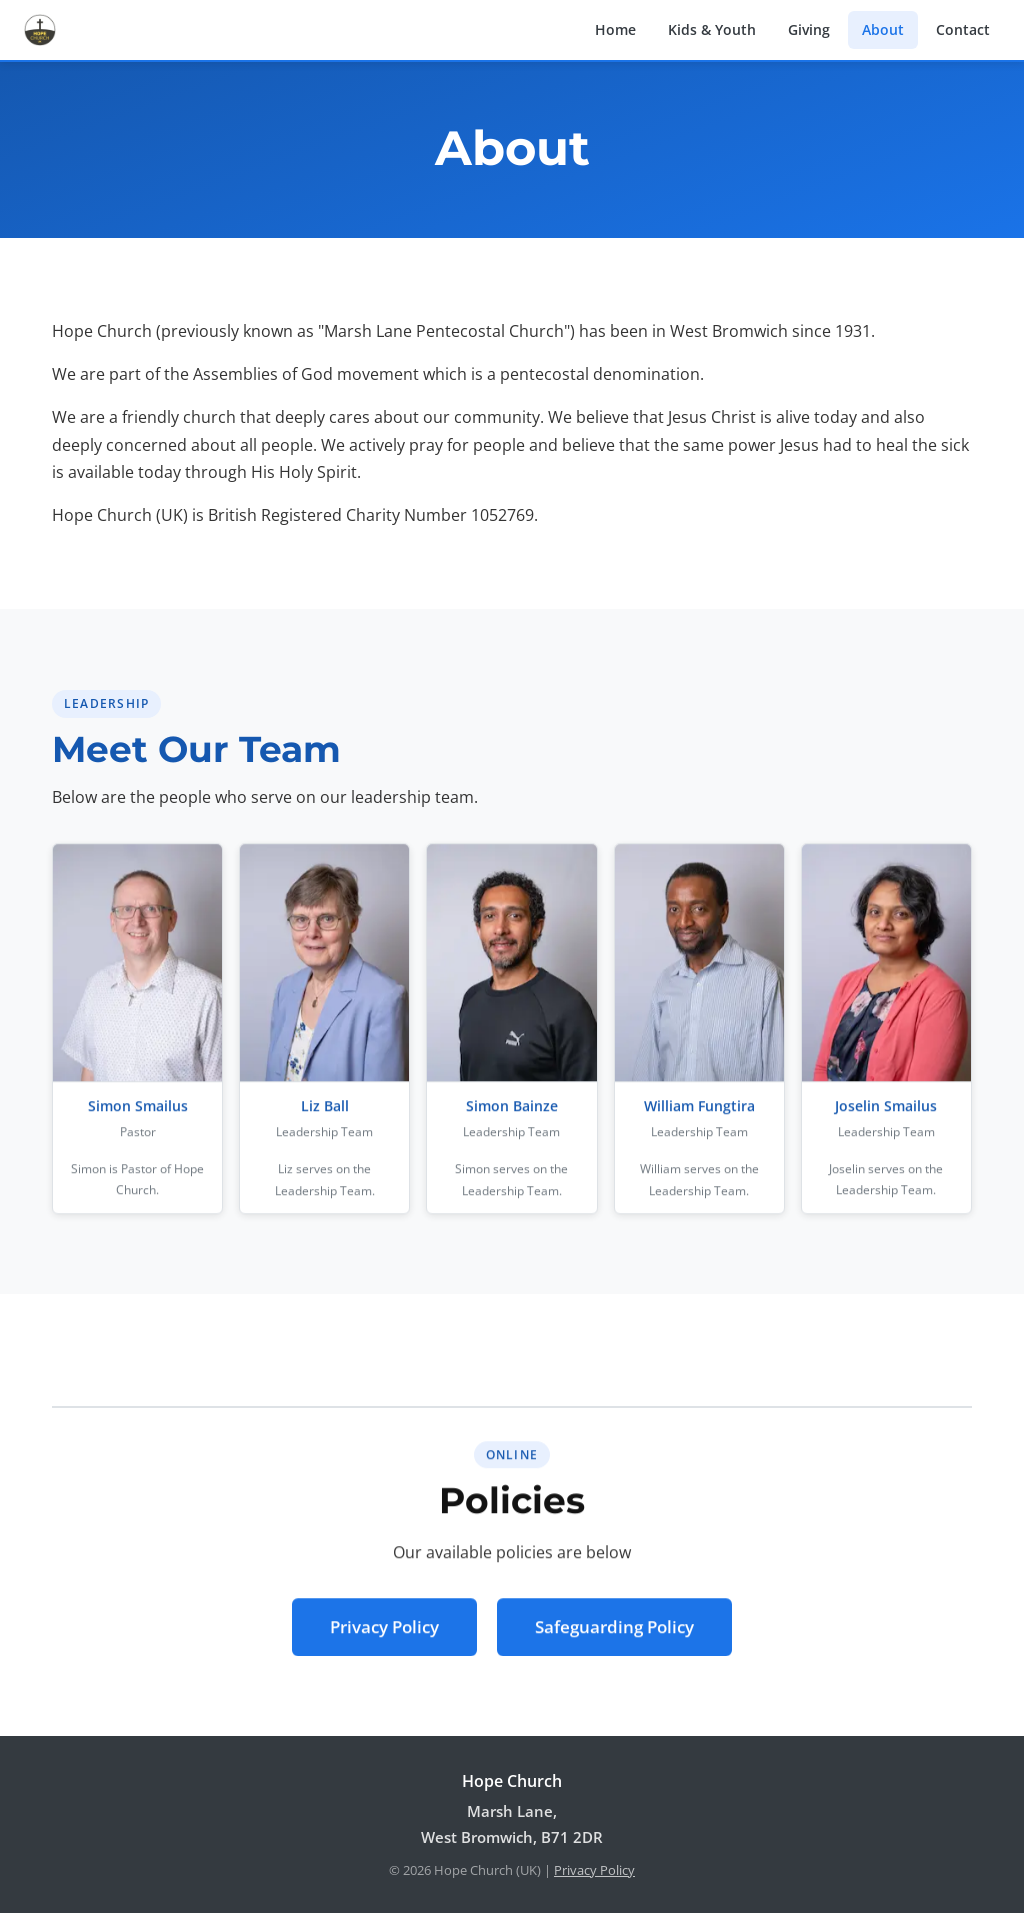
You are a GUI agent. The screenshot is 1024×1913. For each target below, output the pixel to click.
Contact (963, 29)
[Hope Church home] (40, 30)
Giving (809, 29)
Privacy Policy (384, 1630)
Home (615, 29)
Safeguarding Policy (614, 1630)
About (883, 29)
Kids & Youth (712, 29)
